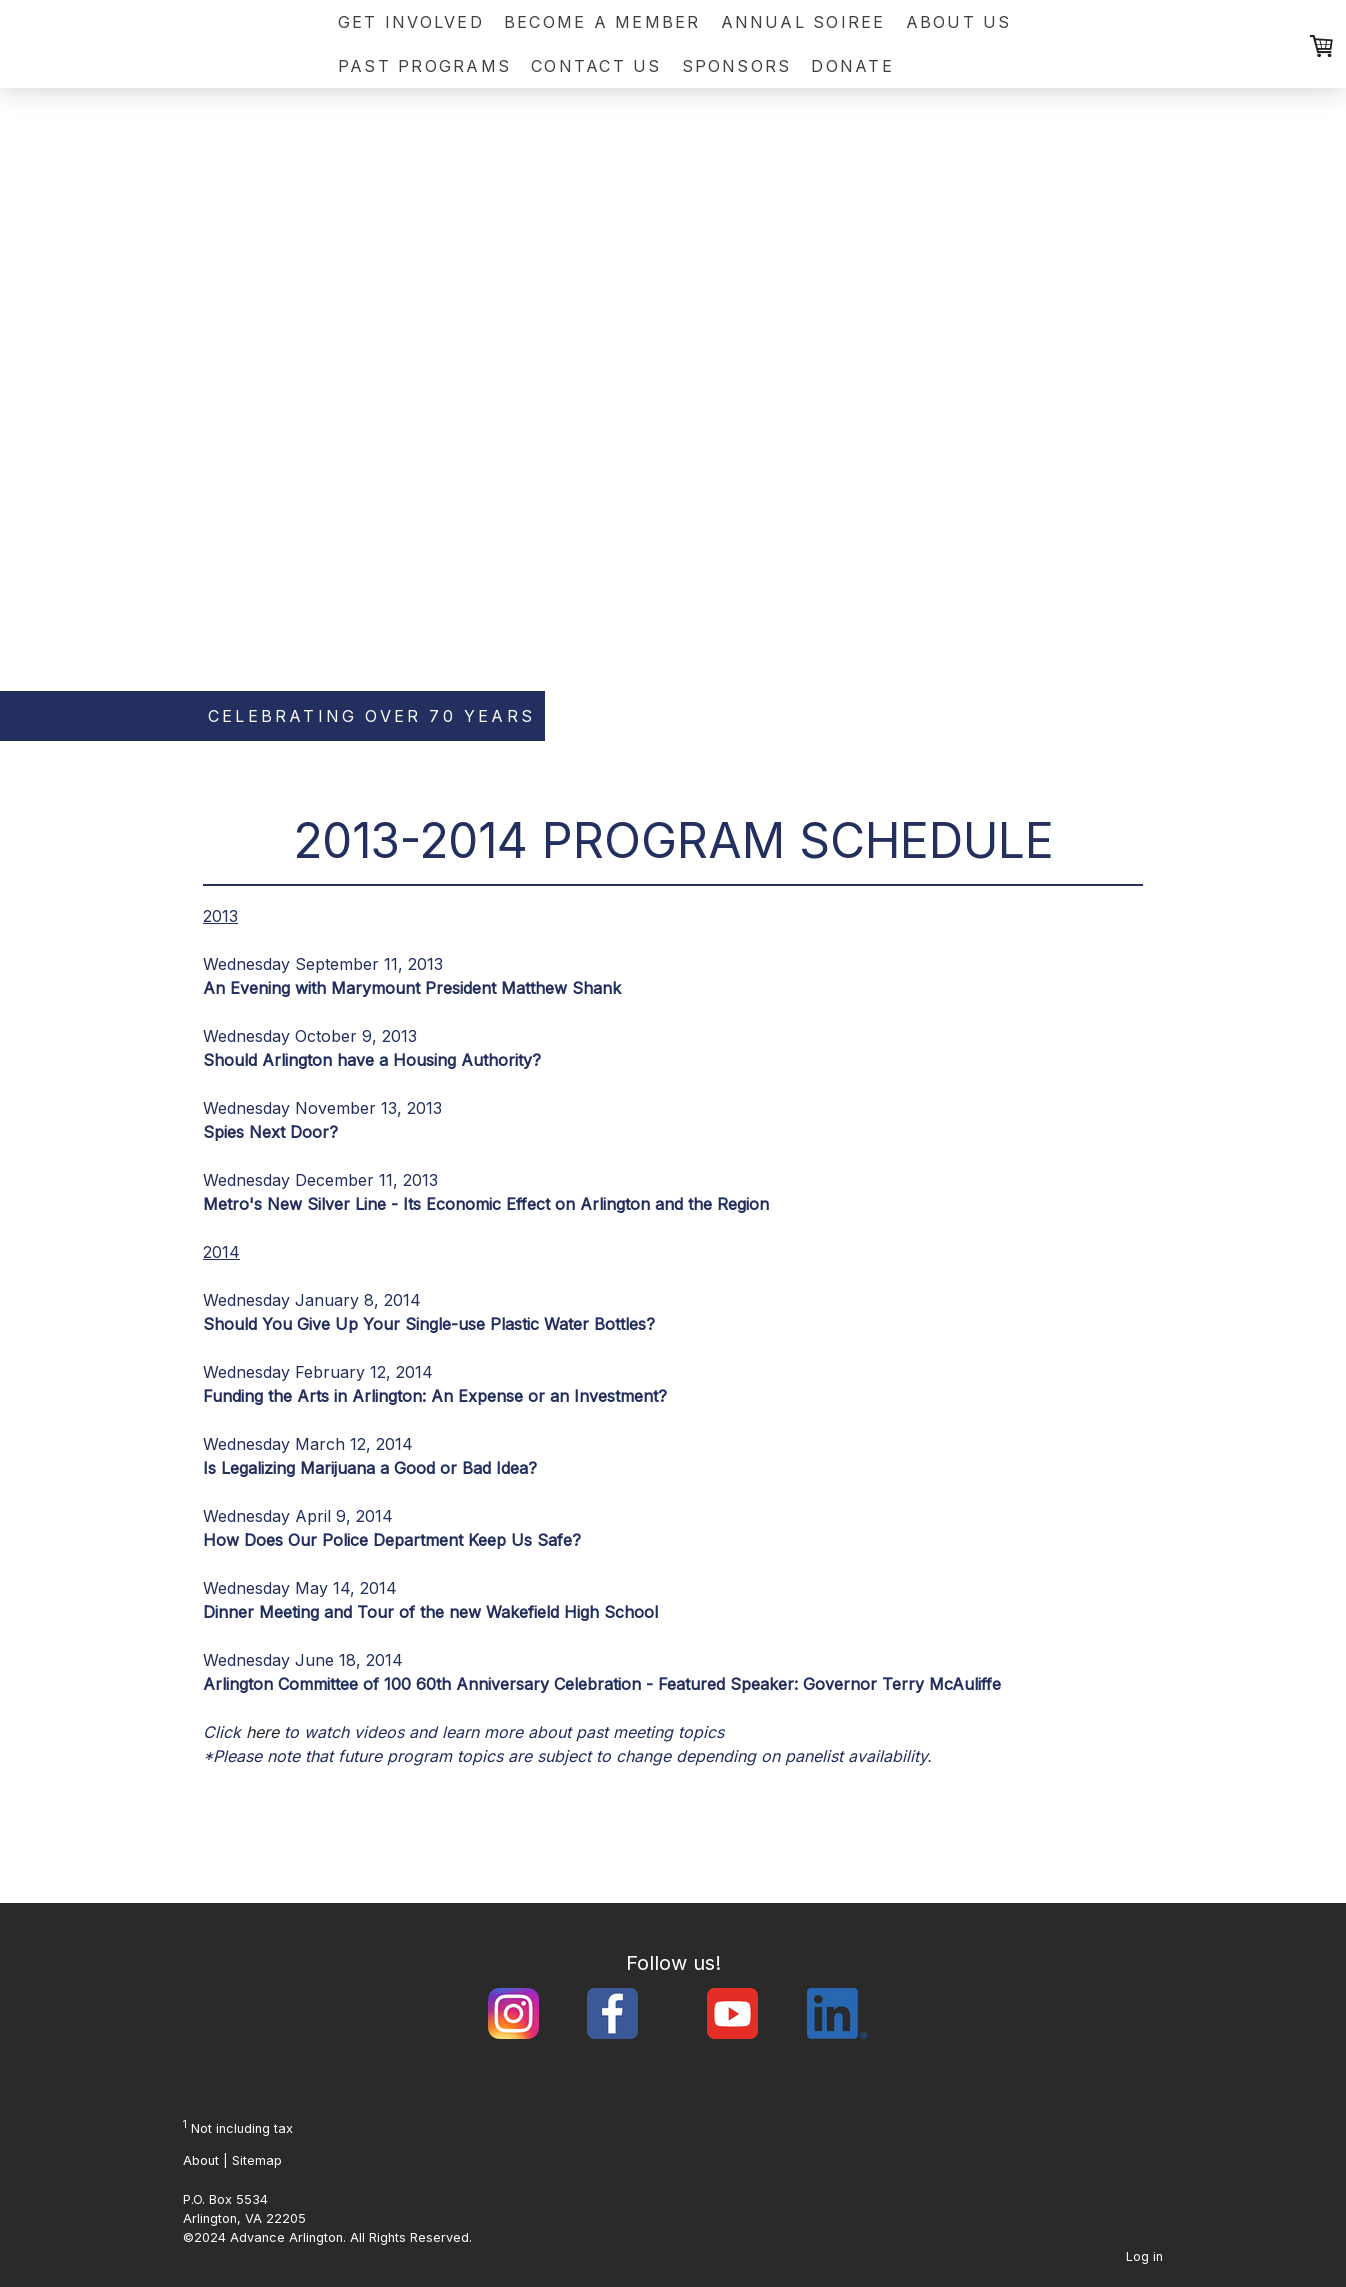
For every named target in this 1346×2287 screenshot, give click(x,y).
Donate (852, 66)
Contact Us (596, 66)
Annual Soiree (803, 22)
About (201, 2160)
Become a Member (602, 22)
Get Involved (411, 22)
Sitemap (257, 2160)
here (262, 1732)
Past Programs (424, 66)
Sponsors (737, 66)
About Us (959, 22)
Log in (1144, 2256)
